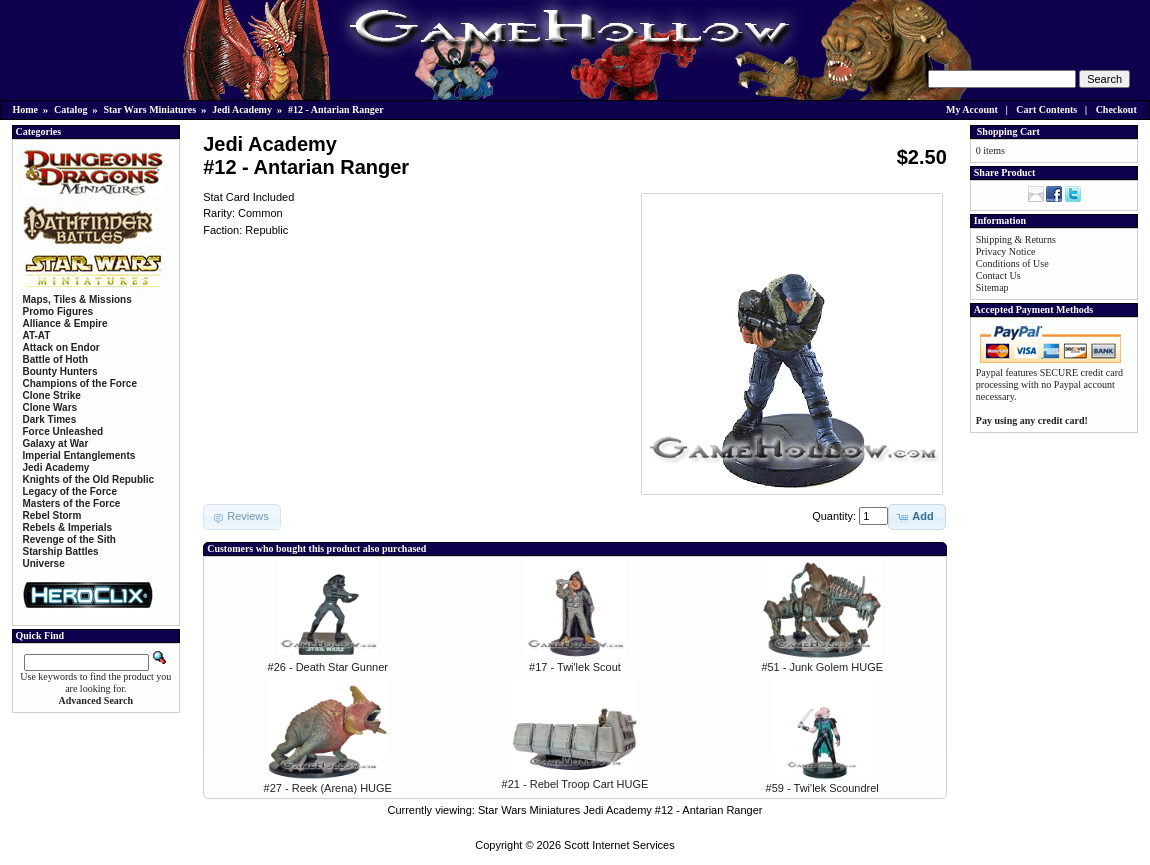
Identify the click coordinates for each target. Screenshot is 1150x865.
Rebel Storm (52, 515)
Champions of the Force (80, 383)
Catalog (70, 109)
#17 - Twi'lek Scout (575, 667)
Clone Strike (52, 395)
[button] (916, 517)
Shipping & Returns (1016, 239)
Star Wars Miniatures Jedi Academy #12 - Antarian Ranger (620, 810)
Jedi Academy (242, 109)
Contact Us (998, 275)
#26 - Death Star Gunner (328, 667)
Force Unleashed (63, 431)
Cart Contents (1046, 109)
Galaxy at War (56, 443)
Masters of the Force (72, 503)
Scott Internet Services (619, 845)
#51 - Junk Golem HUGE (822, 667)
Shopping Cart (1008, 131)
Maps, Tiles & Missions (77, 299)
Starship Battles (61, 551)
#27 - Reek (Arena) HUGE (328, 788)
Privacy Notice (1006, 251)
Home (26, 109)
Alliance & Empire (65, 323)
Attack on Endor (61, 347)
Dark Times (50, 419)
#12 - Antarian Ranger (336, 109)
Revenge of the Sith (69, 539)
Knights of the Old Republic (89, 479)
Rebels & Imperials (67, 527)
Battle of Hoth (56, 359)
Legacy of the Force (70, 491)
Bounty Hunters (60, 371)
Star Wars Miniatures (149, 109)
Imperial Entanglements (79, 455)
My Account (972, 109)
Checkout (1116, 109)
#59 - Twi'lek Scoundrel (822, 788)
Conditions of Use (1012, 263)
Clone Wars (50, 407)
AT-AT (37, 335)
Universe (44, 563)
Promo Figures (58, 311)
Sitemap (992, 287)
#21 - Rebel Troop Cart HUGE (575, 784)
